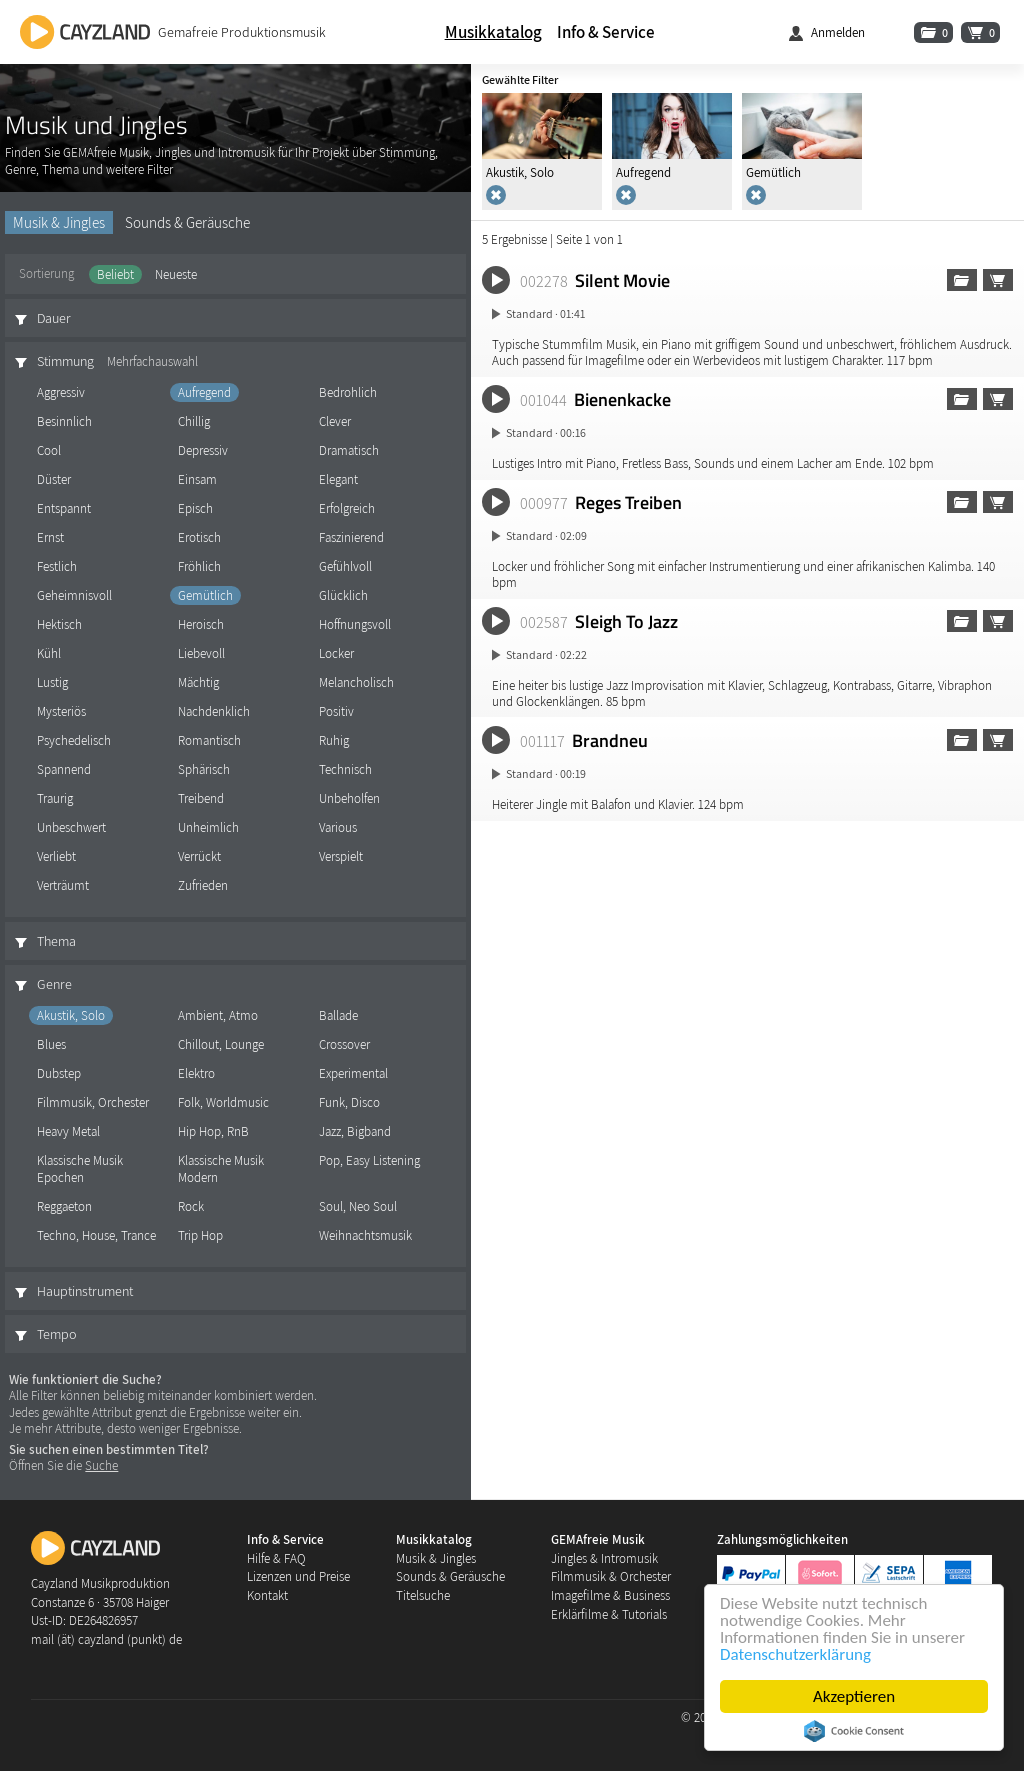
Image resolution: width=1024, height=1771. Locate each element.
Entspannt (64, 508)
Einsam (197, 479)
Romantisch (209, 740)
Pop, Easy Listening (369, 1160)
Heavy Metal (68, 1131)
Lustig (52, 682)
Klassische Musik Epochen (80, 1169)
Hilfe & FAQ (276, 1558)
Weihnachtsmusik (365, 1235)
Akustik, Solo (71, 1015)
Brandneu (610, 740)
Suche (101, 1465)
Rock (191, 1206)
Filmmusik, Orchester (93, 1102)
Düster (54, 479)
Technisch (345, 769)
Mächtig (198, 682)
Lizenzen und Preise (298, 1576)
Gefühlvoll (345, 566)
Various (338, 827)
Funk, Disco (349, 1102)
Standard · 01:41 (545, 313)
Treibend (201, 798)
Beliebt (115, 274)
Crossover (344, 1044)
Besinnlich (64, 421)
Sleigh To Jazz (626, 621)
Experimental (353, 1073)
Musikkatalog (493, 32)
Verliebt (56, 856)
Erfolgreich (347, 508)
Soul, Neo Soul (358, 1206)
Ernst (50, 537)
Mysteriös (61, 711)
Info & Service (606, 32)
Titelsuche (423, 1595)
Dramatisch (349, 450)
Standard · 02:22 (546, 654)
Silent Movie (622, 280)
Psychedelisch (74, 740)
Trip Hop (200, 1235)
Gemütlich (205, 595)
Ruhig (334, 740)
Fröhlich (199, 566)
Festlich (57, 566)
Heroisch (201, 624)
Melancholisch (356, 682)
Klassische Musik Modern (221, 1169)
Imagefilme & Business (610, 1595)
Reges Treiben (628, 502)
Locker (336, 653)
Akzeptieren (854, 1696)
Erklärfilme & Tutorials (609, 1614)
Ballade (338, 1015)
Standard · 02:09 (546, 535)
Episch (195, 508)
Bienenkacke (622, 399)
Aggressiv (61, 392)
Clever (335, 421)
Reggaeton (64, 1206)
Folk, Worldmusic (223, 1102)
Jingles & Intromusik (604, 1558)
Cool (49, 450)
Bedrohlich (348, 392)
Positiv (336, 711)
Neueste (176, 274)
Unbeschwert (71, 827)
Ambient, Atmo (218, 1015)
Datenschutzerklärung (795, 1654)
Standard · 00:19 (546, 773)
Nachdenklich (214, 711)
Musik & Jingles (59, 222)
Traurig (55, 798)
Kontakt (267, 1595)
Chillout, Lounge (221, 1044)
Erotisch (199, 537)
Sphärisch (204, 769)
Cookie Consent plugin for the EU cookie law (854, 1731)
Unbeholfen (349, 798)
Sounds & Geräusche (187, 222)
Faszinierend (351, 537)
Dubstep (59, 1073)
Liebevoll (201, 653)
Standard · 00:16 (546, 432)
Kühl (49, 653)
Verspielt (341, 856)
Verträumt (63, 885)
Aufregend (204, 392)
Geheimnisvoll (74, 595)
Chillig (194, 421)
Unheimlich (208, 827)
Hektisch (59, 624)
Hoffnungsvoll (355, 624)
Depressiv (203, 450)
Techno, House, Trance (96, 1235)
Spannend (64, 769)
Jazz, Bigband (355, 1131)
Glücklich (343, 595)
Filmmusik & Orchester (611, 1576)
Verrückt (199, 856)
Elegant (338, 479)
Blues (51, 1044)
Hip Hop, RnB (213, 1131)
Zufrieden (203, 885)
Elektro (196, 1073)
